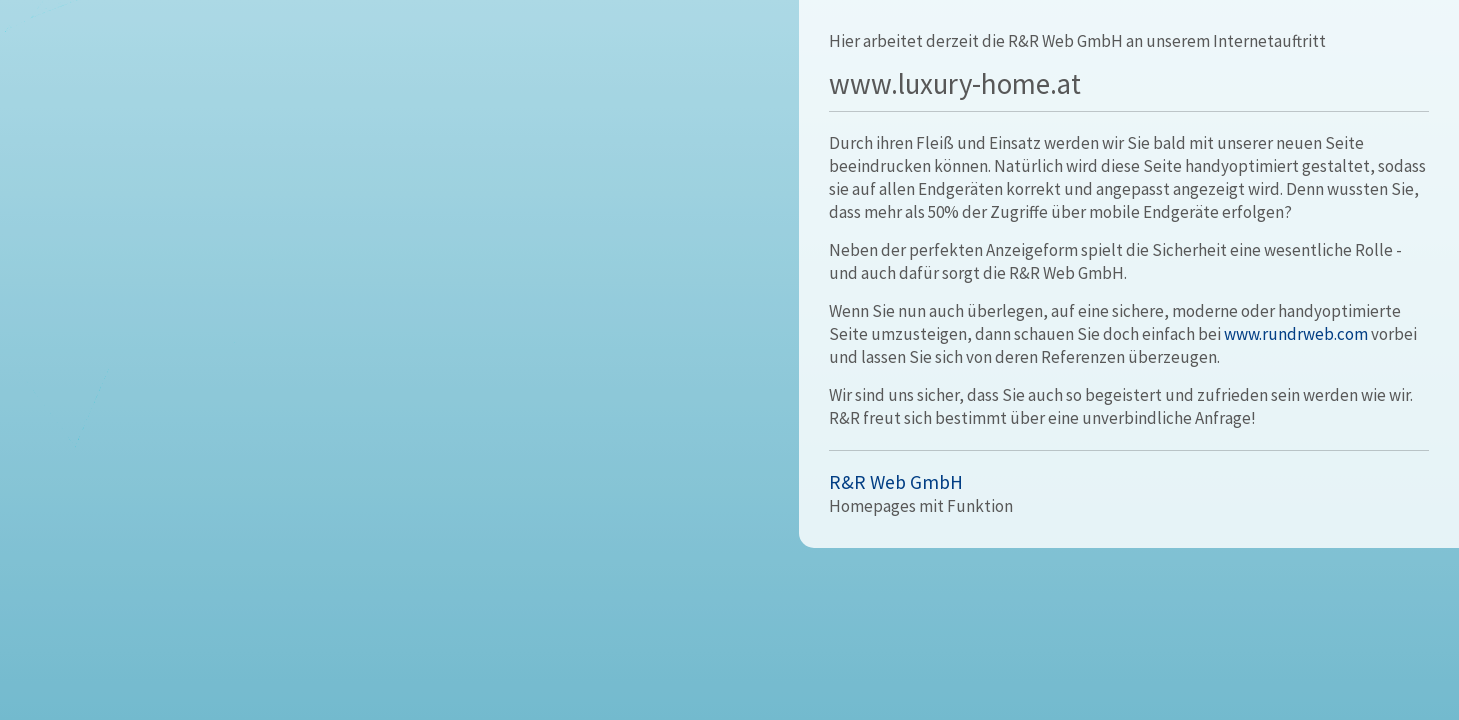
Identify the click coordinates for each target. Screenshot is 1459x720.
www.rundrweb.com (1296, 334)
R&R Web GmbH (896, 482)
